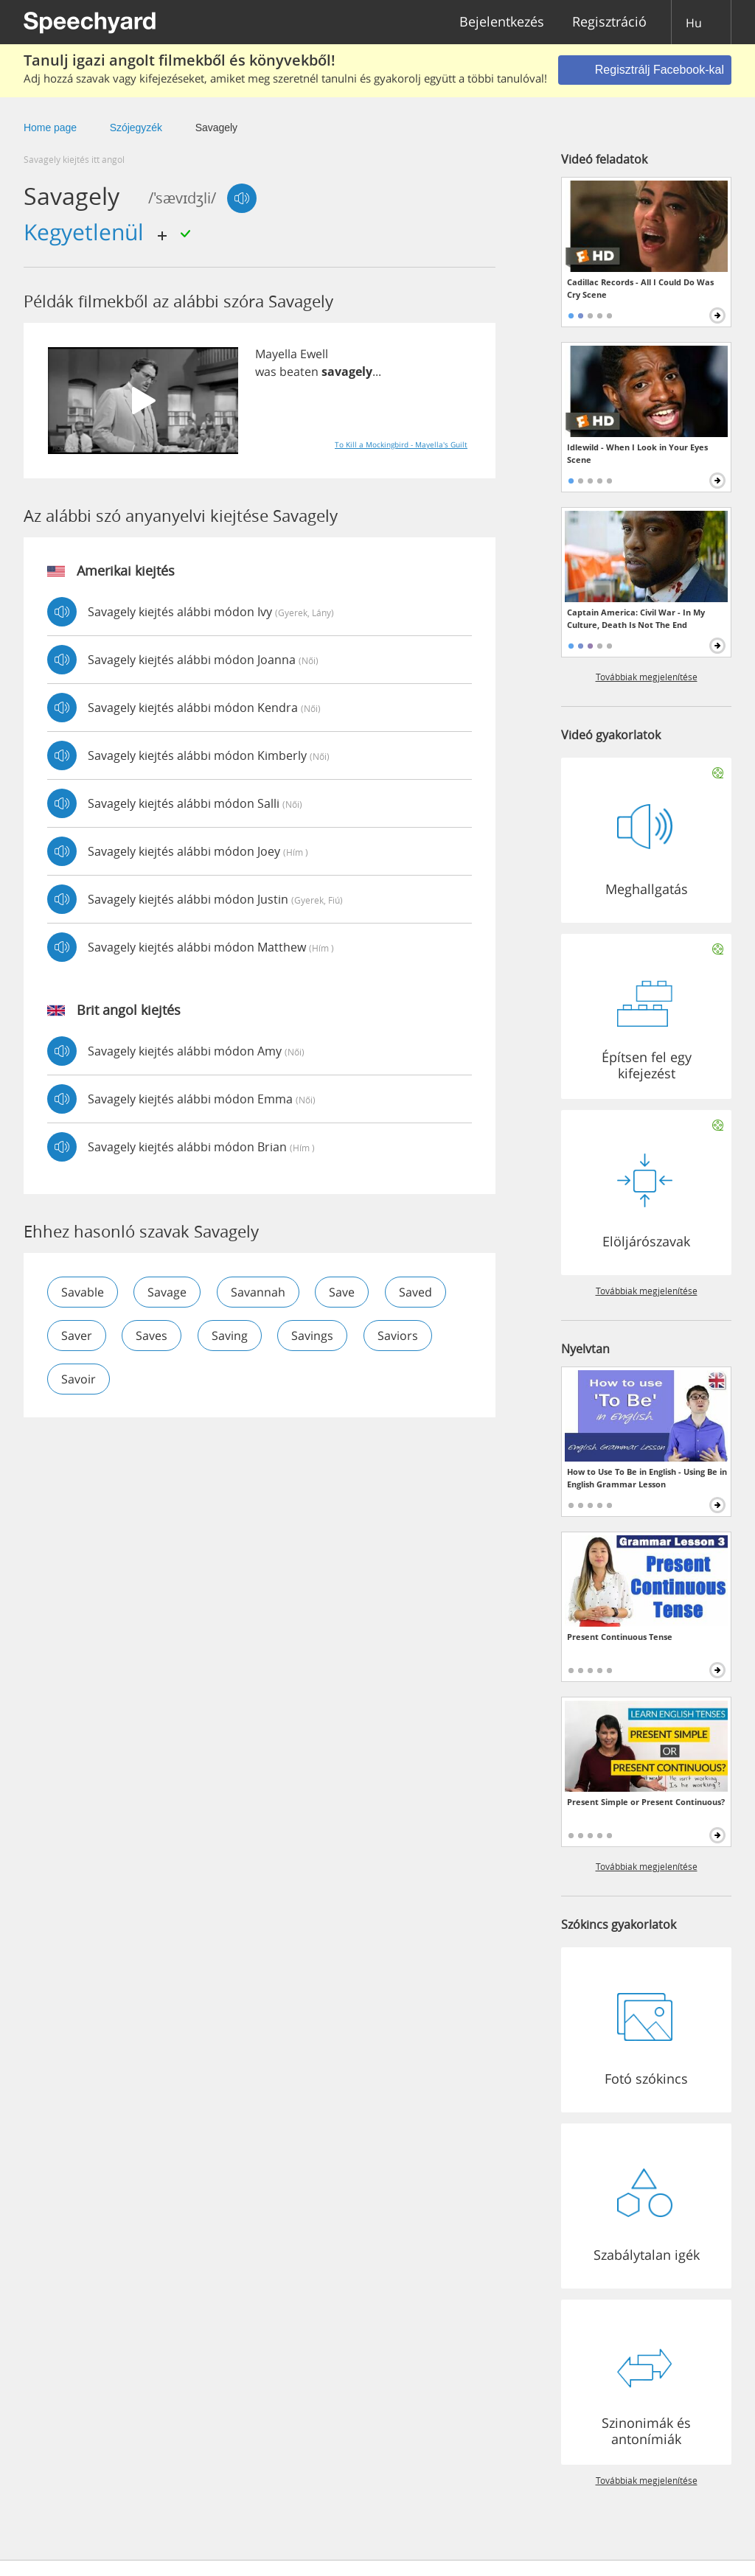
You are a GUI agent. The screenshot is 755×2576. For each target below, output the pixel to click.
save (343, 1292)
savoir (78, 1379)
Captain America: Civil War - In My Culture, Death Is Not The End (636, 618)
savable (82, 1292)
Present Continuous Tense (619, 1636)
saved (417, 1292)
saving (230, 1335)
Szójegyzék (136, 127)
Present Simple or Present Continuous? (646, 1801)
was (265, 371)
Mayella (276, 354)
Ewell (314, 354)
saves (152, 1335)
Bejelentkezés (501, 22)
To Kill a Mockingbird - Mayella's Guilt (401, 444)
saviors (399, 1335)
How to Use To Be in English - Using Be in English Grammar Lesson (647, 1478)
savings (314, 1335)
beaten (299, 371)
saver (76, 1335)
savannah (259, 1292)
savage (167, 1292)
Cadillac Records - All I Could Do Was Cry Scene (640, 288)
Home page (50, 127)
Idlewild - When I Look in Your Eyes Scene (637, 453)
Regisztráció (609, 22)
